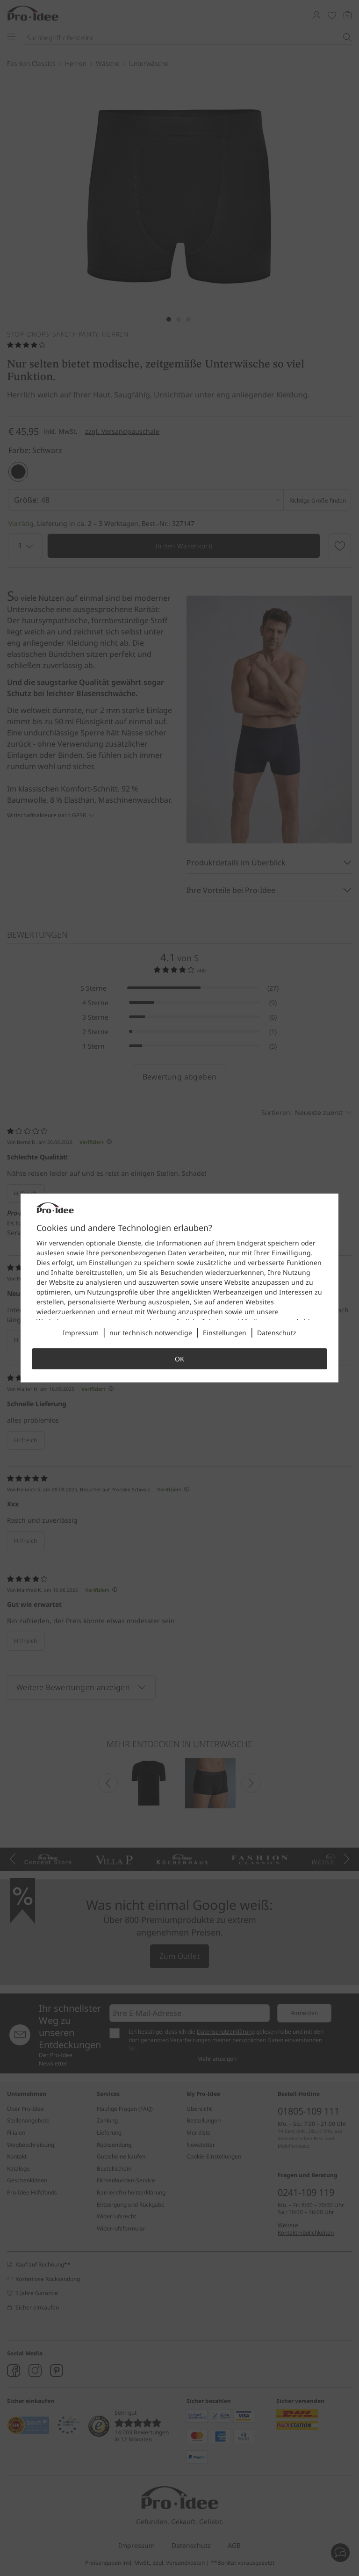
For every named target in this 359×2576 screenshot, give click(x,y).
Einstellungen (224, 1332)
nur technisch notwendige (150, 1332)
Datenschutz (276, 1332)
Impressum (81, 1332)
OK (179, 1358)
